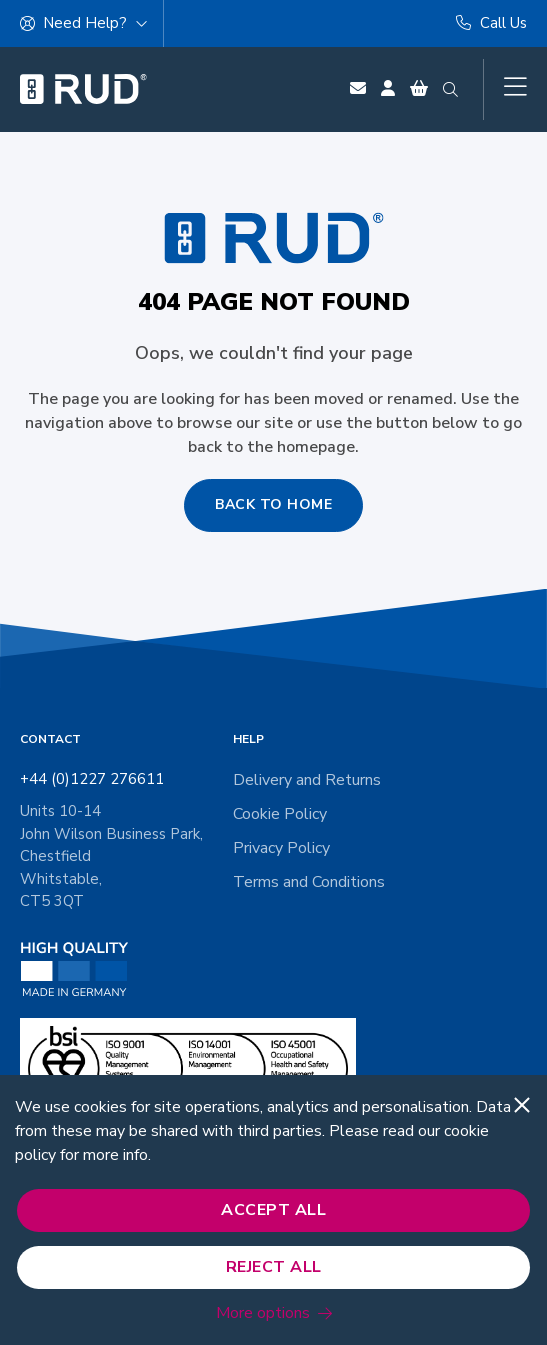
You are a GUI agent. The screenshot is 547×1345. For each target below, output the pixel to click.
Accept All (273, 1210)
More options (263, 1313)
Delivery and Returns (307, 780)
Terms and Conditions (309, 882)
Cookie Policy (280, 814)
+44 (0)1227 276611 (92, 779)
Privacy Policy (281, 848)
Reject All (274, 1267)
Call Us (491, 23)
